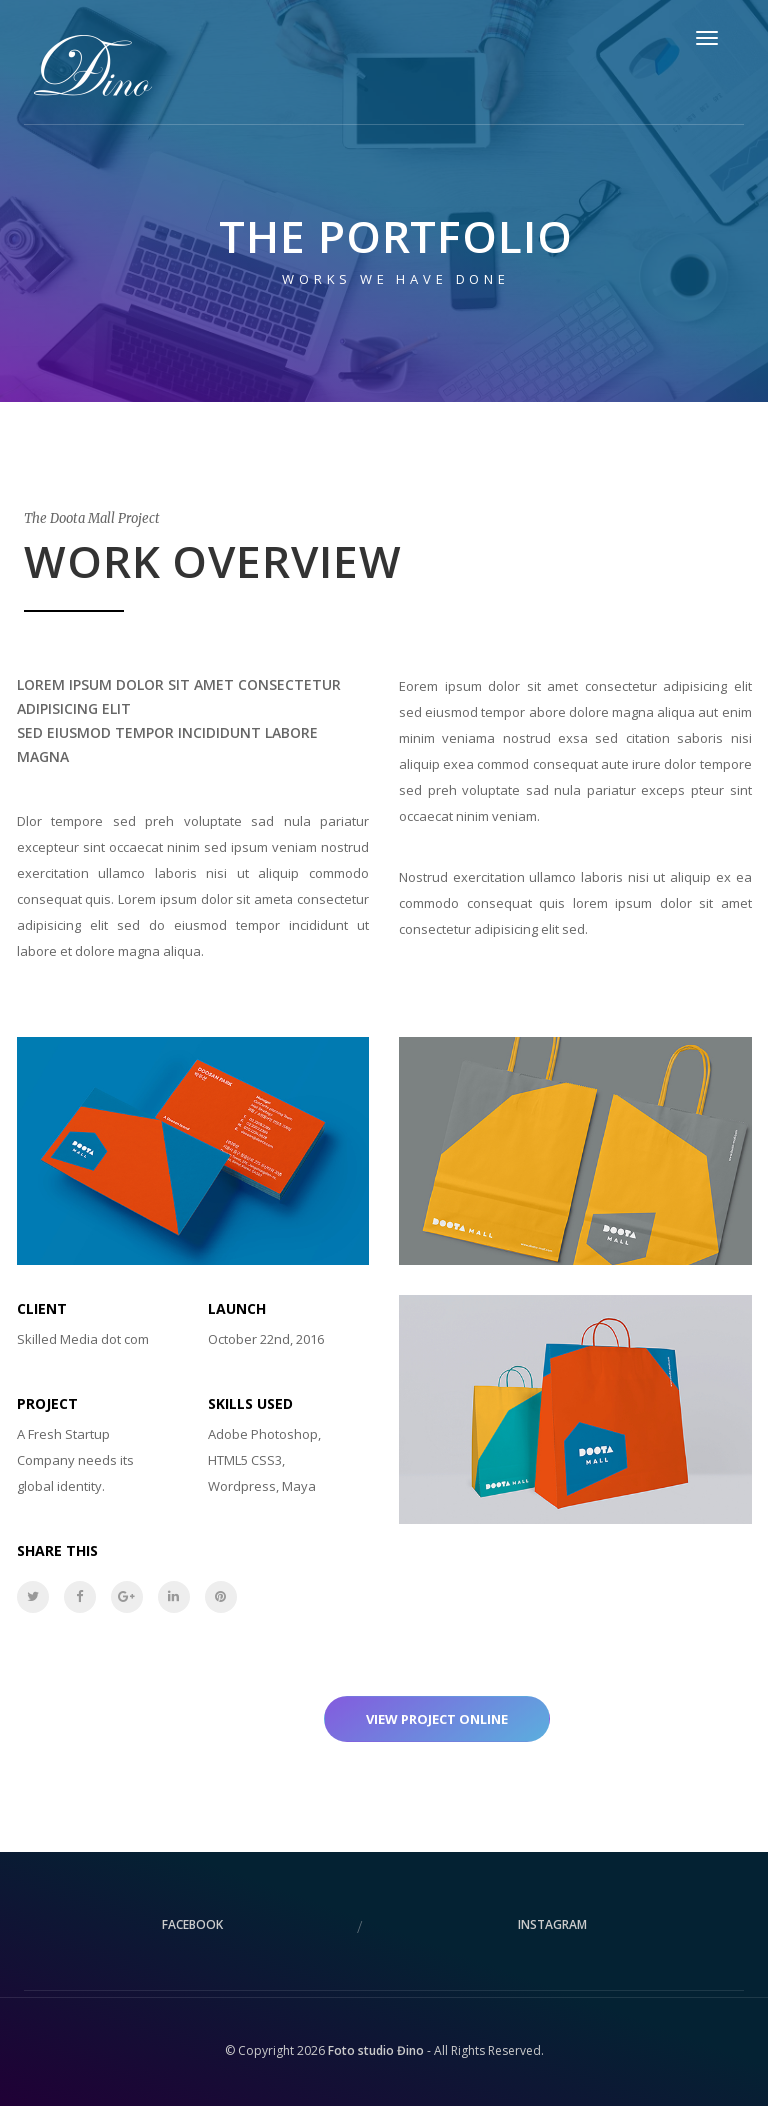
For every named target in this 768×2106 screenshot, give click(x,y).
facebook (192, 1924)
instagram (552, 1924)
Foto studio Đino (376, 2050)
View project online (437, 1719)
